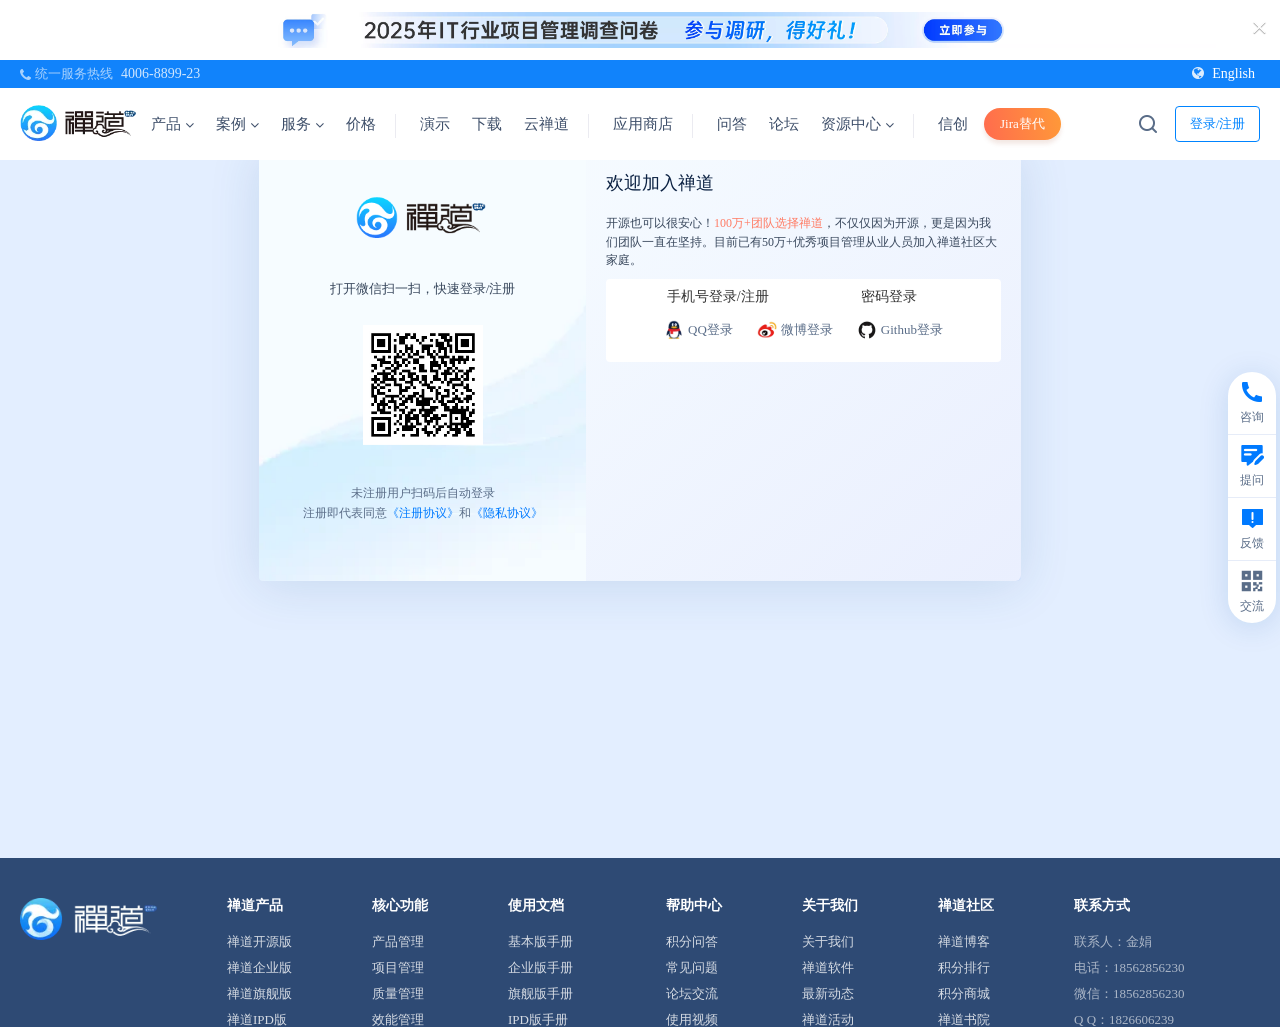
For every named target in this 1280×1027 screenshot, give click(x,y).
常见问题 (692, 967)
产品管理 (398, 941)
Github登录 (900, 330)
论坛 (784, 124)
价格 (361, 124)
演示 (435, 124)
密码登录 (889, 296)
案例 (237, 124)
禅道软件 (828, 967)
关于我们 (828, 941)
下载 (487, 124)
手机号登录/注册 (718, 296)
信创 (953, 124)
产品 (172, 124)
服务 (302, 124)
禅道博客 (964, 941)
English (1223, 73)
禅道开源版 (259, 941)
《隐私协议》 (507, 512)
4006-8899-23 (160, 73)
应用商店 (643, 124)
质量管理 (398, 993)
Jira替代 (1022, 123)
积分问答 (692, 941)
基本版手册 (540, 941)
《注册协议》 (423, 512)
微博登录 (795, 330)
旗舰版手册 (540, 993)
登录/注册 (1218, 123)
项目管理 (398, 967)
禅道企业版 (259, 967)
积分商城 (964, 993)
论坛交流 (692, 993)
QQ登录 (698, 330)
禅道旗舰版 (259, 993)
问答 (732, 124)
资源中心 (857, 124)
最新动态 (828, 993)
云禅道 (546, 124)
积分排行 (964, 967)
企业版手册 (540, 967)
